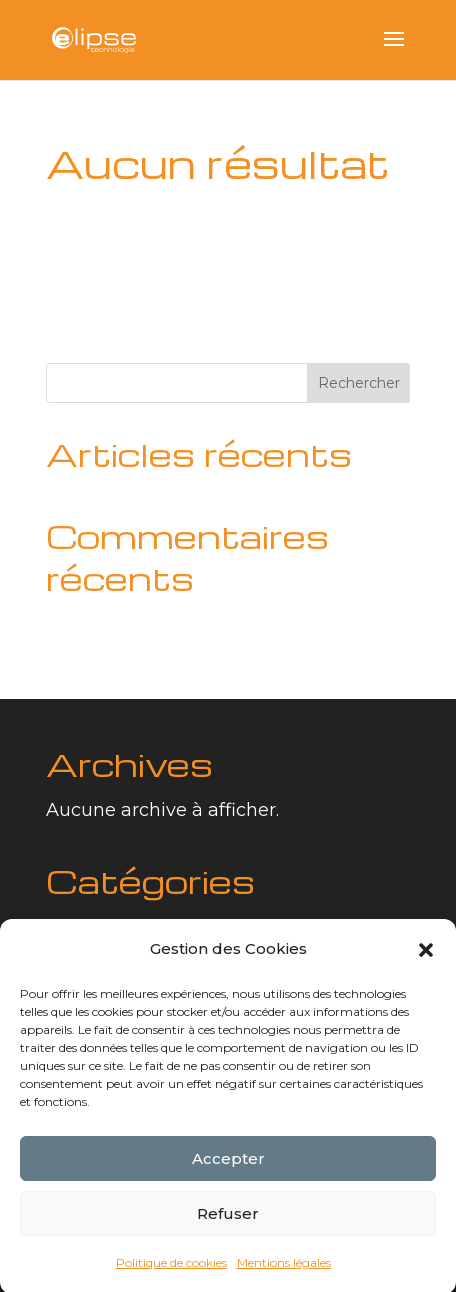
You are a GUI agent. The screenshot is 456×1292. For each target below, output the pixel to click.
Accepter (228, 1167)
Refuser (228, 1222)
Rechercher (359, 383)
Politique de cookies (171, 1271)
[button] (426, 959)
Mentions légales (284, 1271)
